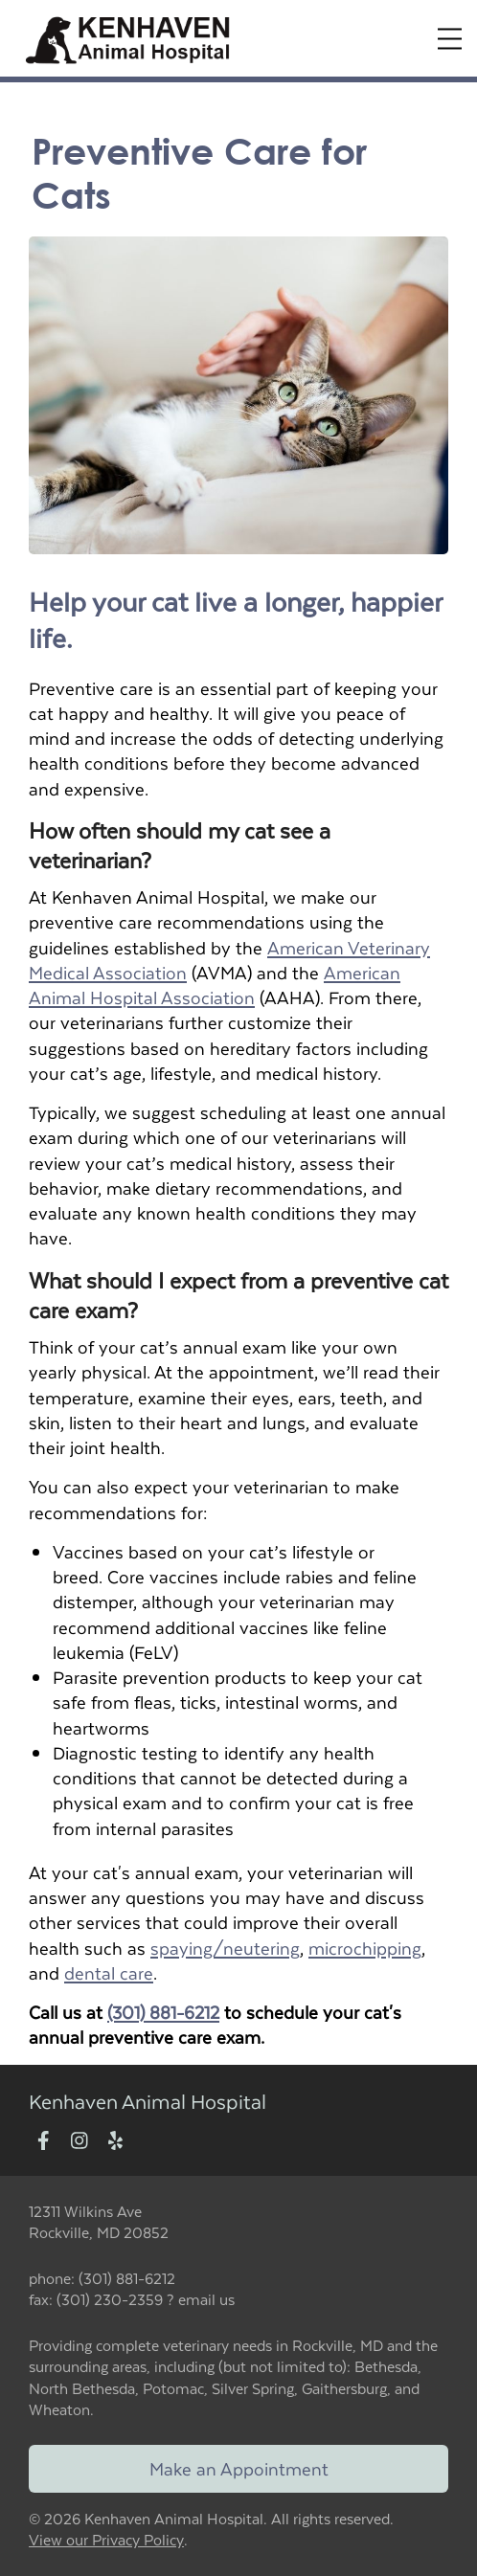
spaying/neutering (225, 1947)
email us (206, 2299)
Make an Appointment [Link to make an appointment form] (239, 2468)
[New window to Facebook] (43, 2142)
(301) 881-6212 (163, 2012)
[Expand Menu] (449, 39)
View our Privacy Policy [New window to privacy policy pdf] (106, 2540)
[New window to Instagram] (79, 2142)
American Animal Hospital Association (214, 984)
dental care (108, 1972)
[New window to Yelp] (115, 2142)
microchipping (364, 1947)
